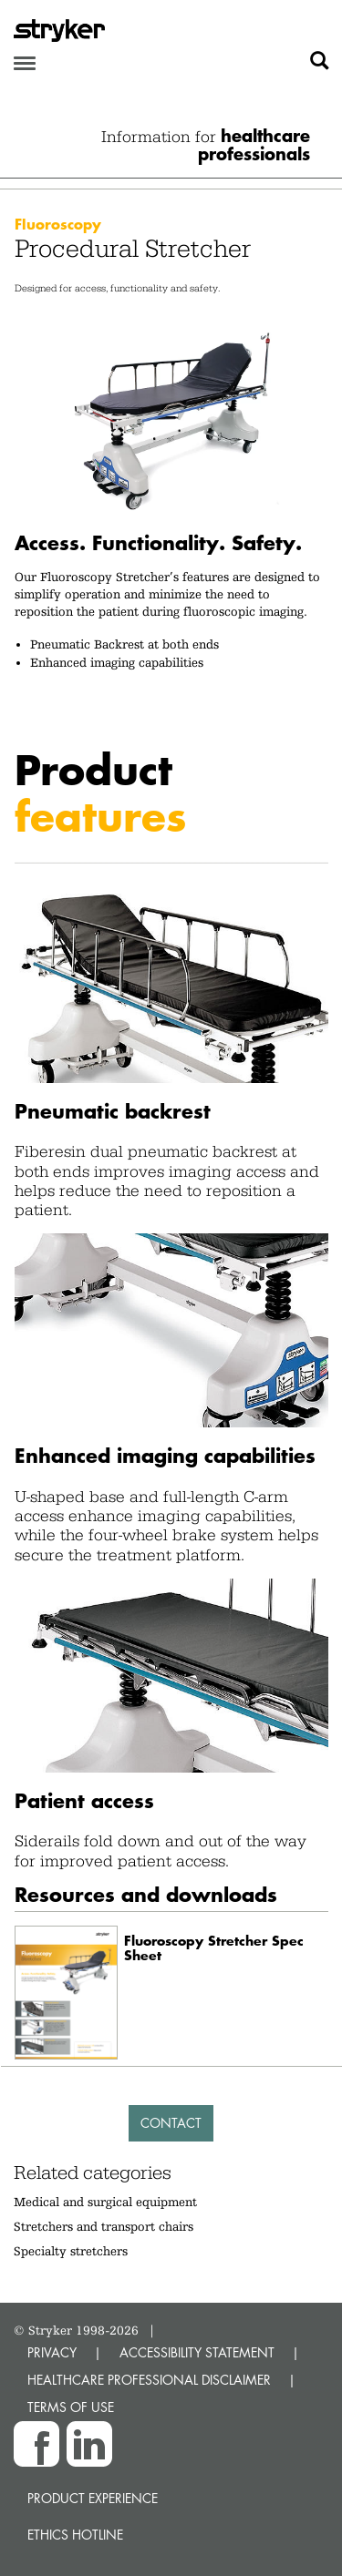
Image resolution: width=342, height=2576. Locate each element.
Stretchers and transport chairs (103, 2226)
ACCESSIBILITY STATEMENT (197, 2352)
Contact (171, 2122)
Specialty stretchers (71, 2251)
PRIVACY (52, 2352)
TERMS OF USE (70, 2407)
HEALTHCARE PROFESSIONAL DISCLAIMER (149, 2379)
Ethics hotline (75, 2534)
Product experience (92, 2498)
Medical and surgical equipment (105, 2201)
